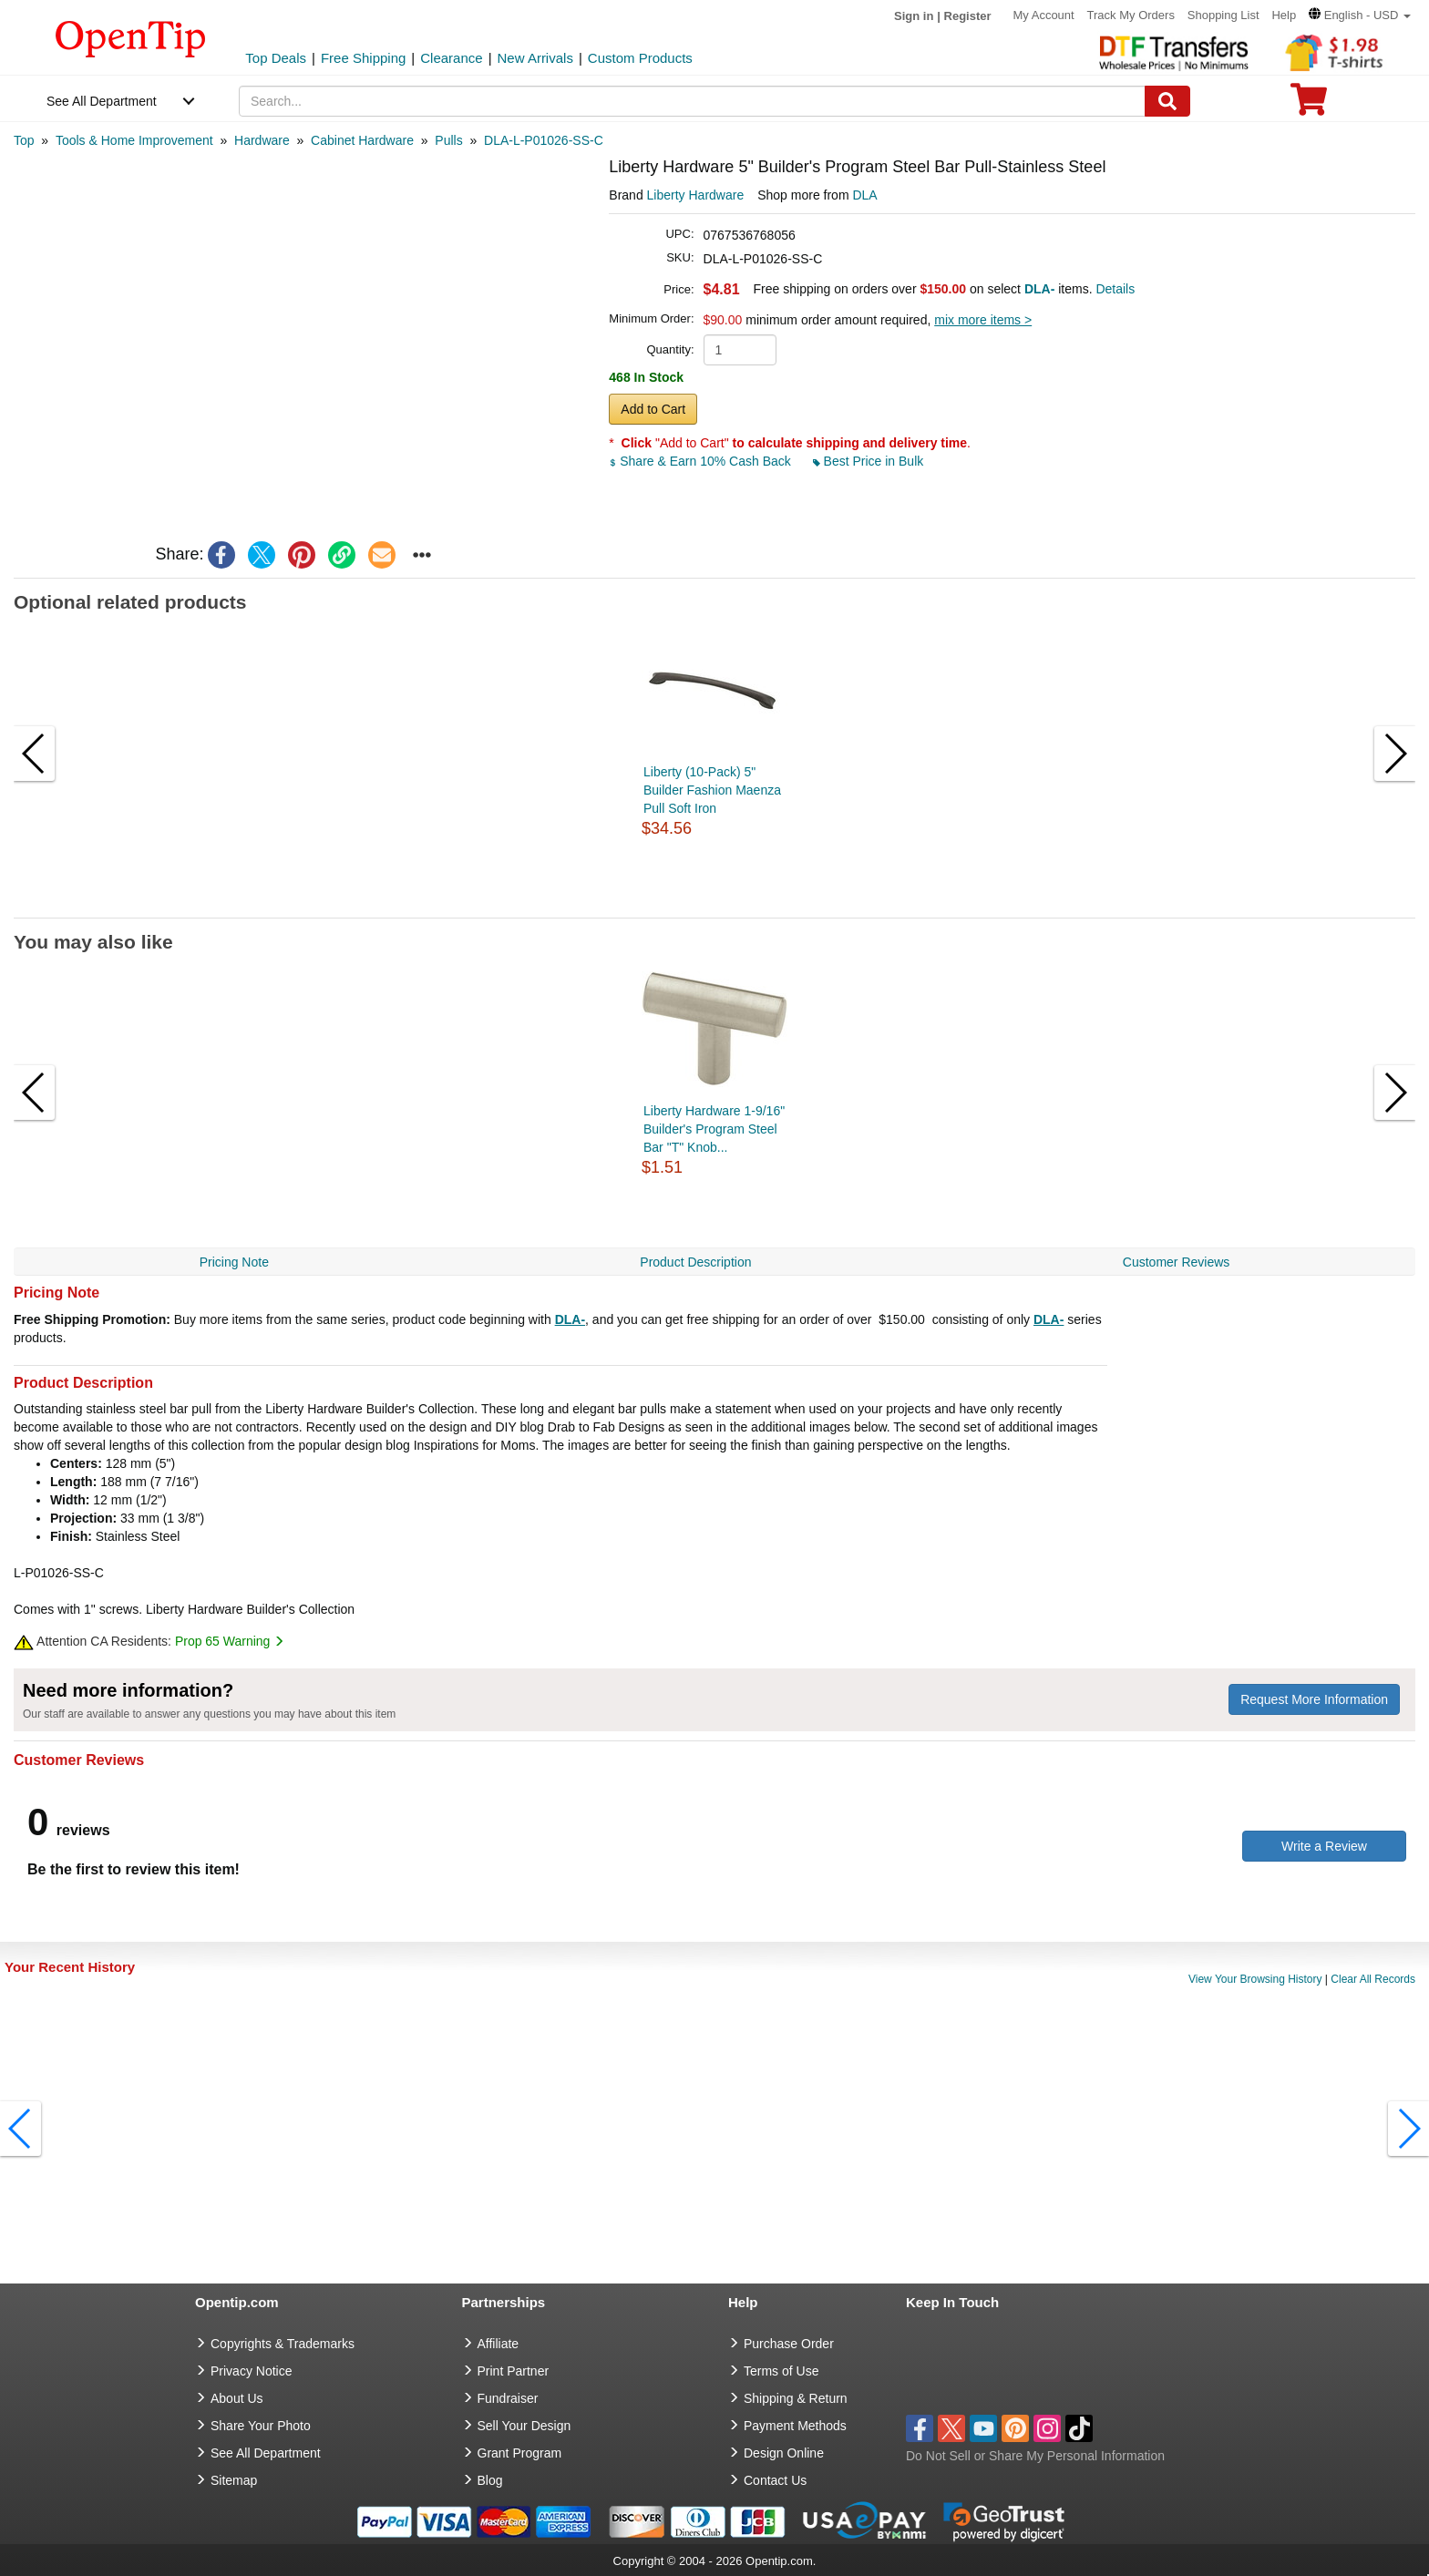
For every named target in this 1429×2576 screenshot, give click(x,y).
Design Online (784, 2453)
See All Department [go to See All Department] (266, 2453)
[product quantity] (740, 349)
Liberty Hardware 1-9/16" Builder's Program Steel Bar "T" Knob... (714, 1129)
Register (968, 16)
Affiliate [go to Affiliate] (498, 2343)
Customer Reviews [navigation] (1176, 1262)
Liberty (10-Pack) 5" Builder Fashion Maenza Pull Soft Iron (712, 790)
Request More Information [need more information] (1314, 1699)
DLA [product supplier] (864, 195)
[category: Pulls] (448, 140)
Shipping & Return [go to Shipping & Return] (796, 2398)
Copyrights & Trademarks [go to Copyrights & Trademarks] (283, 2343)
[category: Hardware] (262, 140)
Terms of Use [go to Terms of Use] (781, 2371)
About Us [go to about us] (237, 2398)
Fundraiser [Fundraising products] (508, 2398)
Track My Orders (1131, 15)
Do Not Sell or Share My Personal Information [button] (1035, 2455)
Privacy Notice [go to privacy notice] (251, 2371)
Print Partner (514, 2371)
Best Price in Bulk (868, 461)
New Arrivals (535, 58)
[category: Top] (24, 140)
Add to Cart (653, 409)
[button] (1360, 15)
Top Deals (275, 58)
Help (1283, 15)
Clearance (451, 58)
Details (1115, 289)
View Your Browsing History (1255, 1979)
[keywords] (692, 101)
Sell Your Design (524, 2425)
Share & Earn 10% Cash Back (701, 461)
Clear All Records (1373, 1979)
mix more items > (983, 320)
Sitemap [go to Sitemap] (234, 2480)
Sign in (913, 16)
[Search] (1167, 101)
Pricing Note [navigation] (234, 1262)
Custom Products (640, 58)
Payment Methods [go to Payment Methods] (795, 2425)
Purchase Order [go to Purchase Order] (789, 2343)
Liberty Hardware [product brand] (696, 195)
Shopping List (1223, 15)
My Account (1043, 15)
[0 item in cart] (1308, 105)
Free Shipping (363, 58)
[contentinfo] (130, 37)
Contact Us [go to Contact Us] (775, 2480)
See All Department (101, 101)
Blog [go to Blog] (490, 2480)
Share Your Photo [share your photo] (261, 2425)
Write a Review (1324, 1846)
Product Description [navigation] (695, 1262)
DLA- (570, 1319)
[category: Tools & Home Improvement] (134, 140)
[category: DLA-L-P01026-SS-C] (543, 140)
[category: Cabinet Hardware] (362, 140)
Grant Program (520, 2453)
